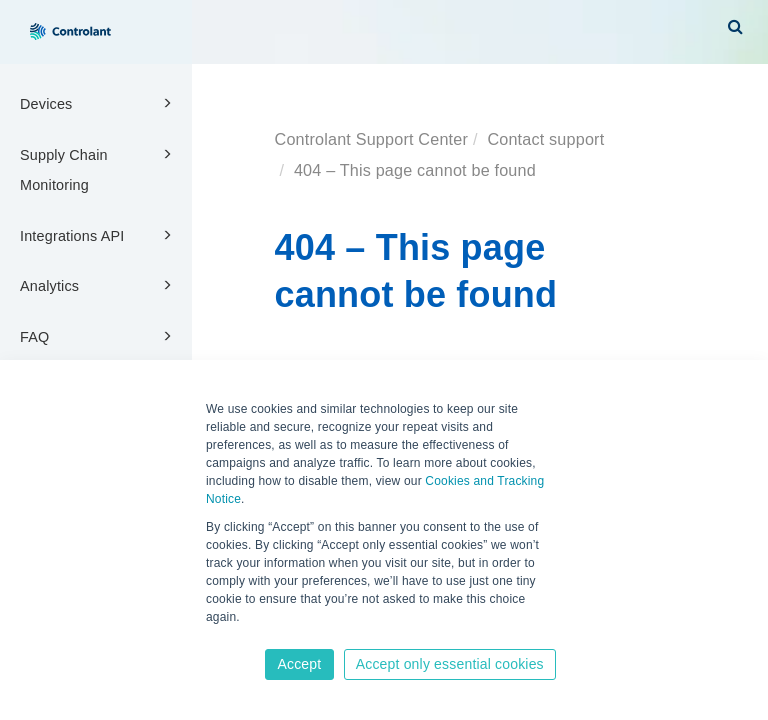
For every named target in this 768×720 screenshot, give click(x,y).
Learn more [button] (239, 637)
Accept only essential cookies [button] (450, 664)
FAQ (99, 336)
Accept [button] (299, 664)
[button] (735, 26)
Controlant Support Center (371, 139)
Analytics (99, 285)
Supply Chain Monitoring (99, 168)
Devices (99, 103)
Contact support (545, 139)
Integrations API (99, 235)
